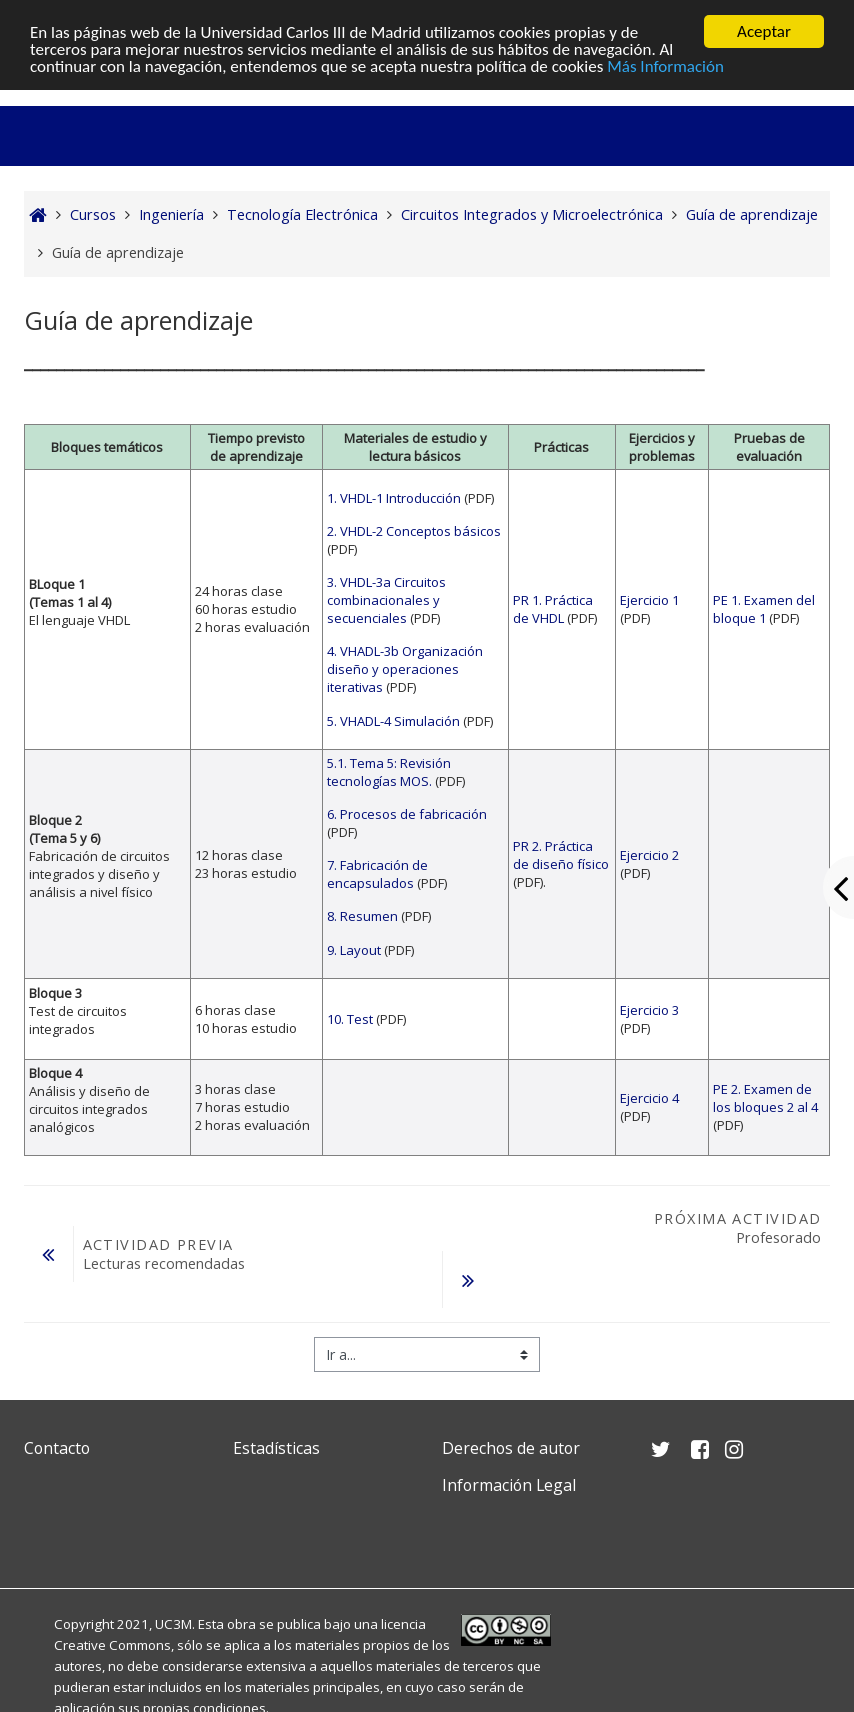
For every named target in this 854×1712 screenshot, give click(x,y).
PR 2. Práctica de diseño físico (561, 855)
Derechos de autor (511, 1448)
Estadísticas (276, 1448)
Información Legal (509, 1485)
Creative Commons (112, 1645)
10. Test (350, 1019)
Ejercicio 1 (649, 600)
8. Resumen (362, 916)
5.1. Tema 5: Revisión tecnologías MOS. (389, 772)
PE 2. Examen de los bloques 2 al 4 (765, 1098)
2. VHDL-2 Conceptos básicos (414, 531)
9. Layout (354, 949)
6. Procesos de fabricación (407, 814)
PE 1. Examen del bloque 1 (764, 609)
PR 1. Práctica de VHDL (553, 609)
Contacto (57, 1448)
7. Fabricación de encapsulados (377, 874)
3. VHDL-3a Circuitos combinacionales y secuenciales (386, 600)
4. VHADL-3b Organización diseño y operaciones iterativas (405, 669)
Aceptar (764, 31)
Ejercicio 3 (649, 1010)
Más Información (665, 65)
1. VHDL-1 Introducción (394, 498)
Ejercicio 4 (649, 1098)
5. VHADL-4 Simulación (393, 721)
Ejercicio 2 (649, 855)
